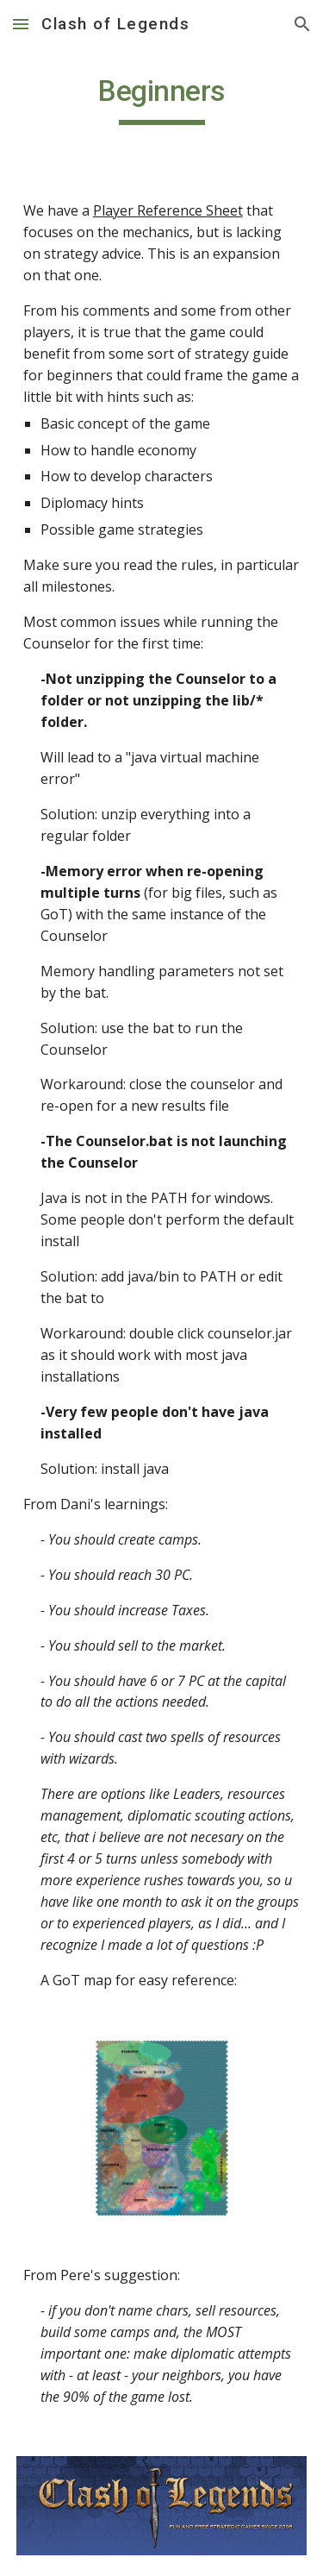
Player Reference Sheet (168, 210)
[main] (161, 99)
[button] (20, 23)
